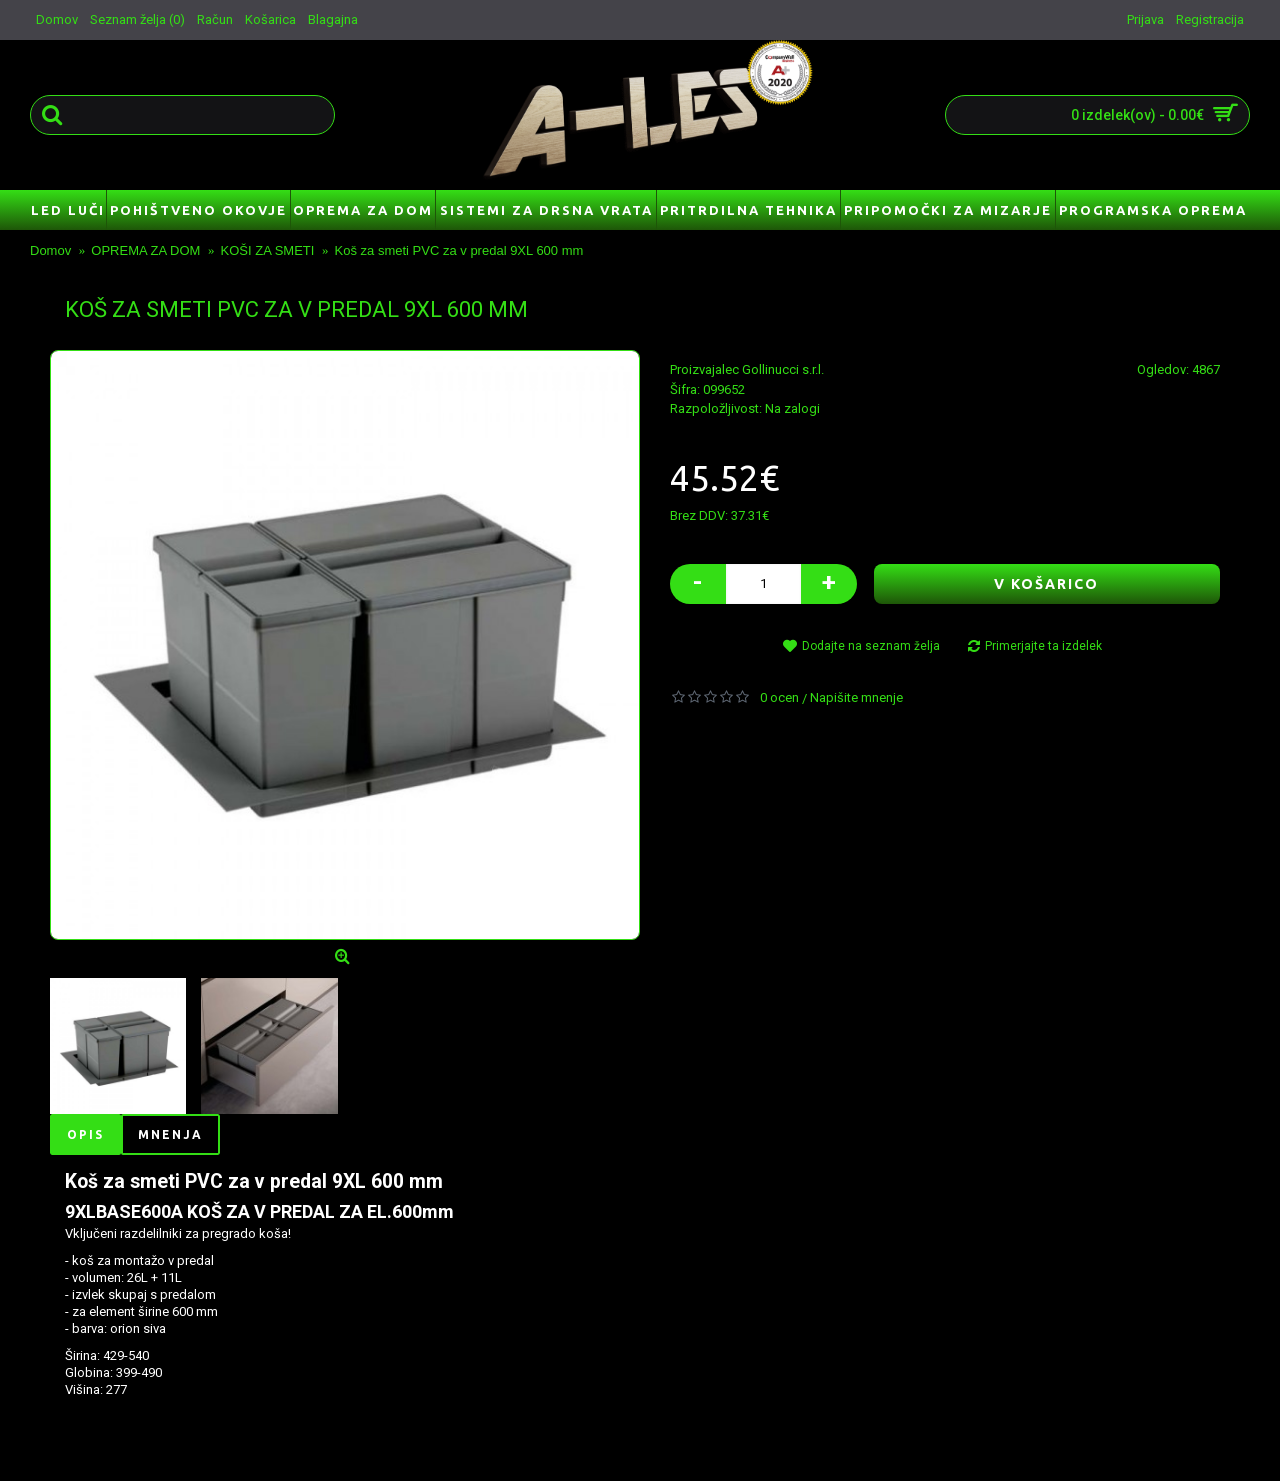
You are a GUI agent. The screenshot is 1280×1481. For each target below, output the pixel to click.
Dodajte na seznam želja (871, 646)
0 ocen (779, 697)
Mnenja (170, 1134)
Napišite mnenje (856, 697)
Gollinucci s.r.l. (783, 369)
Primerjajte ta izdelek (1043, 646)
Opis (85, 1134)
